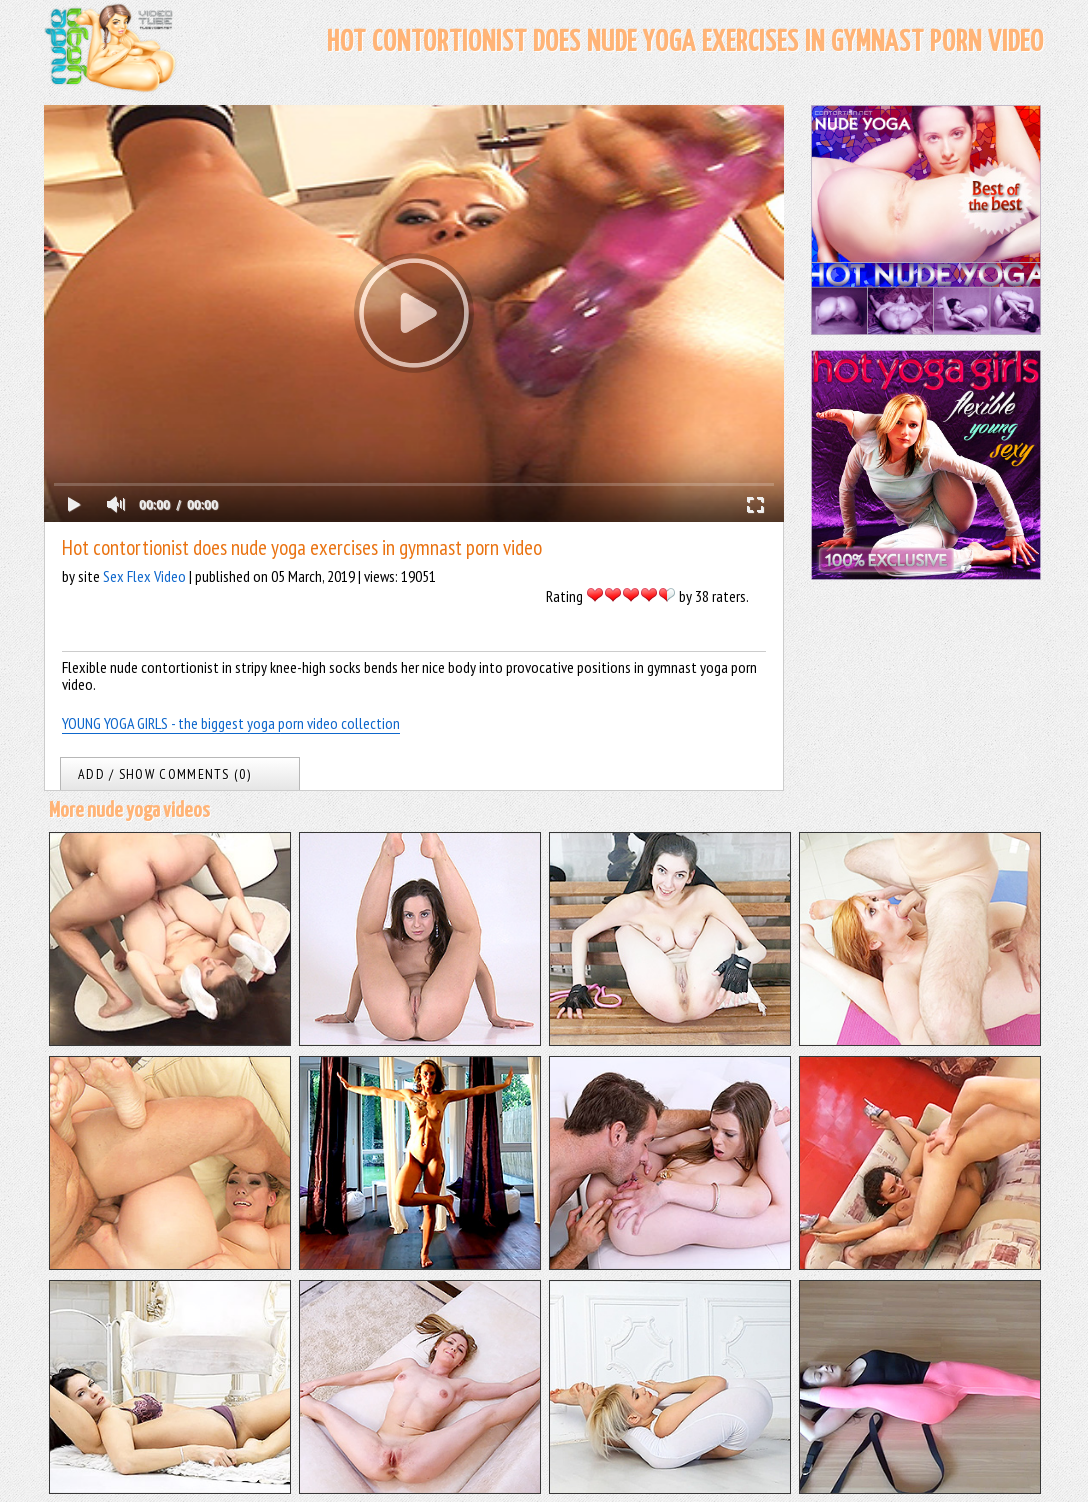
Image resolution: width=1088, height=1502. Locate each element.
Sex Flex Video (144, 576)
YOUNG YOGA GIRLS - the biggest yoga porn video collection (231, 723)
